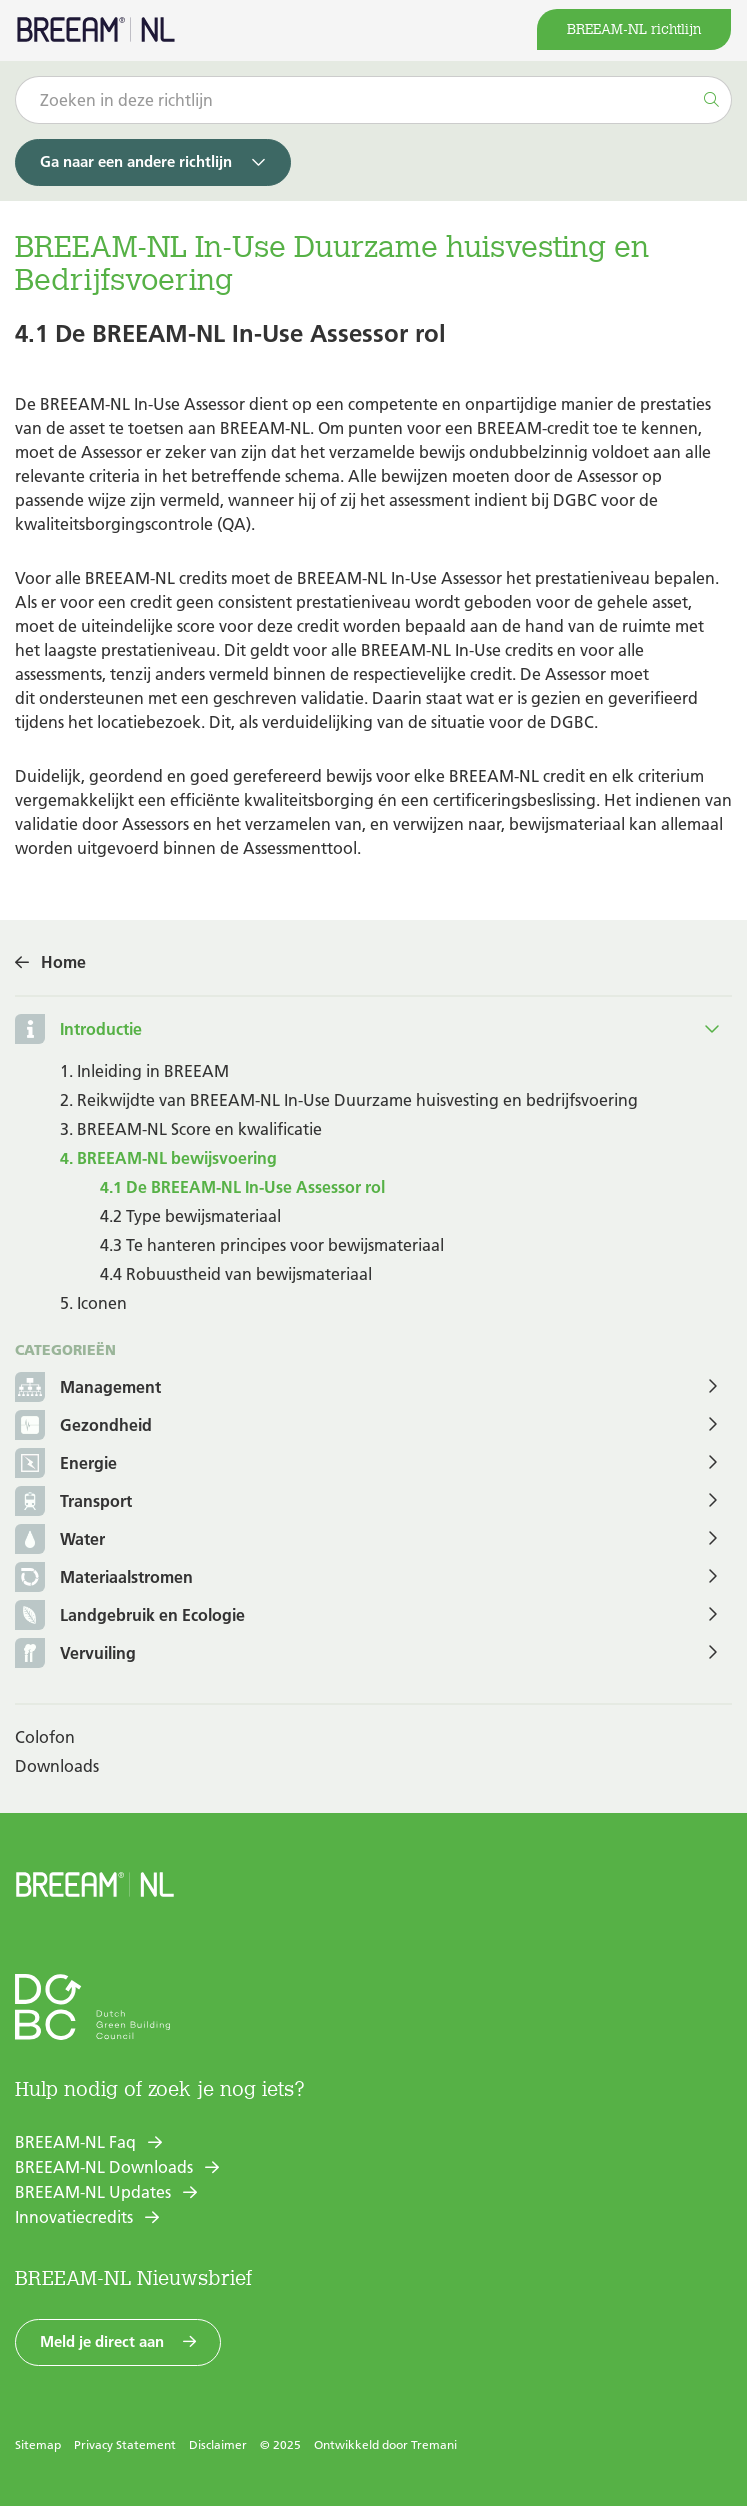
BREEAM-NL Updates (93, 2192)
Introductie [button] (101, 1029)
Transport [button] (73, 1502)
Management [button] (88, 1388)
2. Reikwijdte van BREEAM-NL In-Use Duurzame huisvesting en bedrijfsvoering (349, 1100)
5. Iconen (93, 1303)
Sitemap (38, 2444)
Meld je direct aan (102, 2341)
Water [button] (60, 1540)
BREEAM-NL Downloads (104, 2167)
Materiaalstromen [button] (104, 1578)
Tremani (434, 2444)
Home (63, 962)
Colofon (45, 1737)
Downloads (57, 1766)
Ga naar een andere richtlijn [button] (136, 161)
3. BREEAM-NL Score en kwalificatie (191, 1129)
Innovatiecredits (74, 2217)
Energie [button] (66, 1464)
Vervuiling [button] (75, 1654)
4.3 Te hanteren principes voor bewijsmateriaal (272, 1245)
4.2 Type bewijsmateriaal (190, 1216)
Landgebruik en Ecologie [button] (130, 1616)
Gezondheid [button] (83, 1426)
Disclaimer (218, 2444)
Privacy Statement (125, 2444)
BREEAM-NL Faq (75, 2142)
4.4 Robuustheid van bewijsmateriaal (236, 1274)
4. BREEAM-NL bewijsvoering (168, 1158)
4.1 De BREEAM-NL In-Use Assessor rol (242, 1187)
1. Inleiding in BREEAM (144, 1071)
